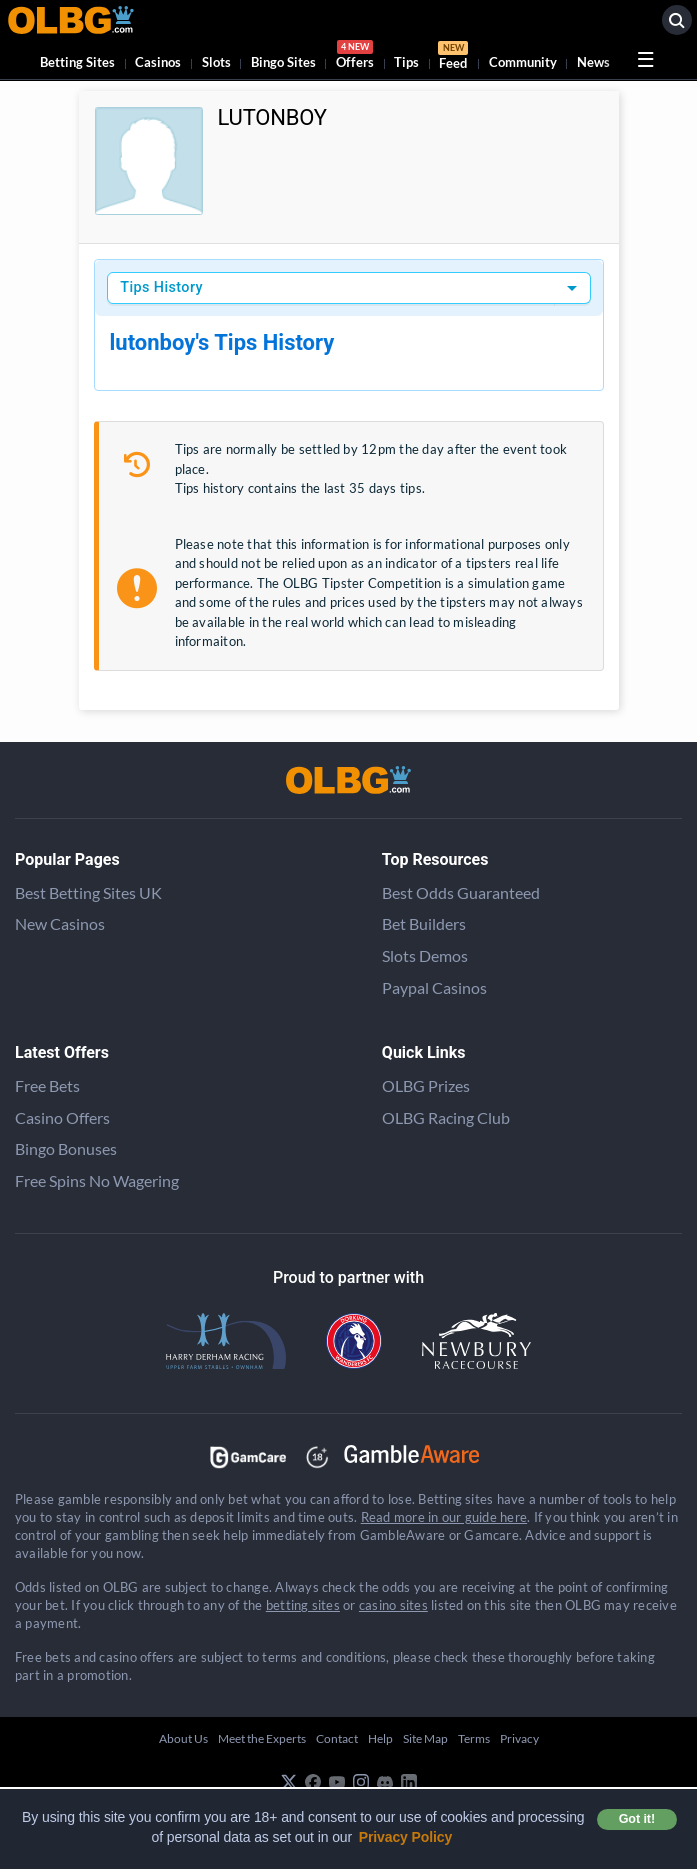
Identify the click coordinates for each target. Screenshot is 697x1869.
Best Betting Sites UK (88, 892)
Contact (337, 1738)
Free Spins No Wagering (97, 1180)
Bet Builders (424, 923)
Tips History (161, 287)
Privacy (519, 1738)
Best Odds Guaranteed (461, 892)
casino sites (393, 1605)
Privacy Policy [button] (406, 1837)
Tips (406, 62)
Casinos (158, 62)
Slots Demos (425, 955)
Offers (355, 57)
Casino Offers (62, 1117)
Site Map (425, 1738)
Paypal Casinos (434, 987)
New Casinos (60, 923)
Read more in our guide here (444, 1517)
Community (523, 62)
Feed (453, 58)
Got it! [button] (637, 1819)
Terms (474, 1738)
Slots (216, 62)
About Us (183, 1738)
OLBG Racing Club (446, 1117)
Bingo (283, 62)
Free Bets (47, 1085)
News (593, 62)
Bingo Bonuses (66, 1148)
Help (380, 1738)
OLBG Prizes (426, 1085)
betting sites (303, 1605)
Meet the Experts (262, 1738)
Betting (77, 62)
